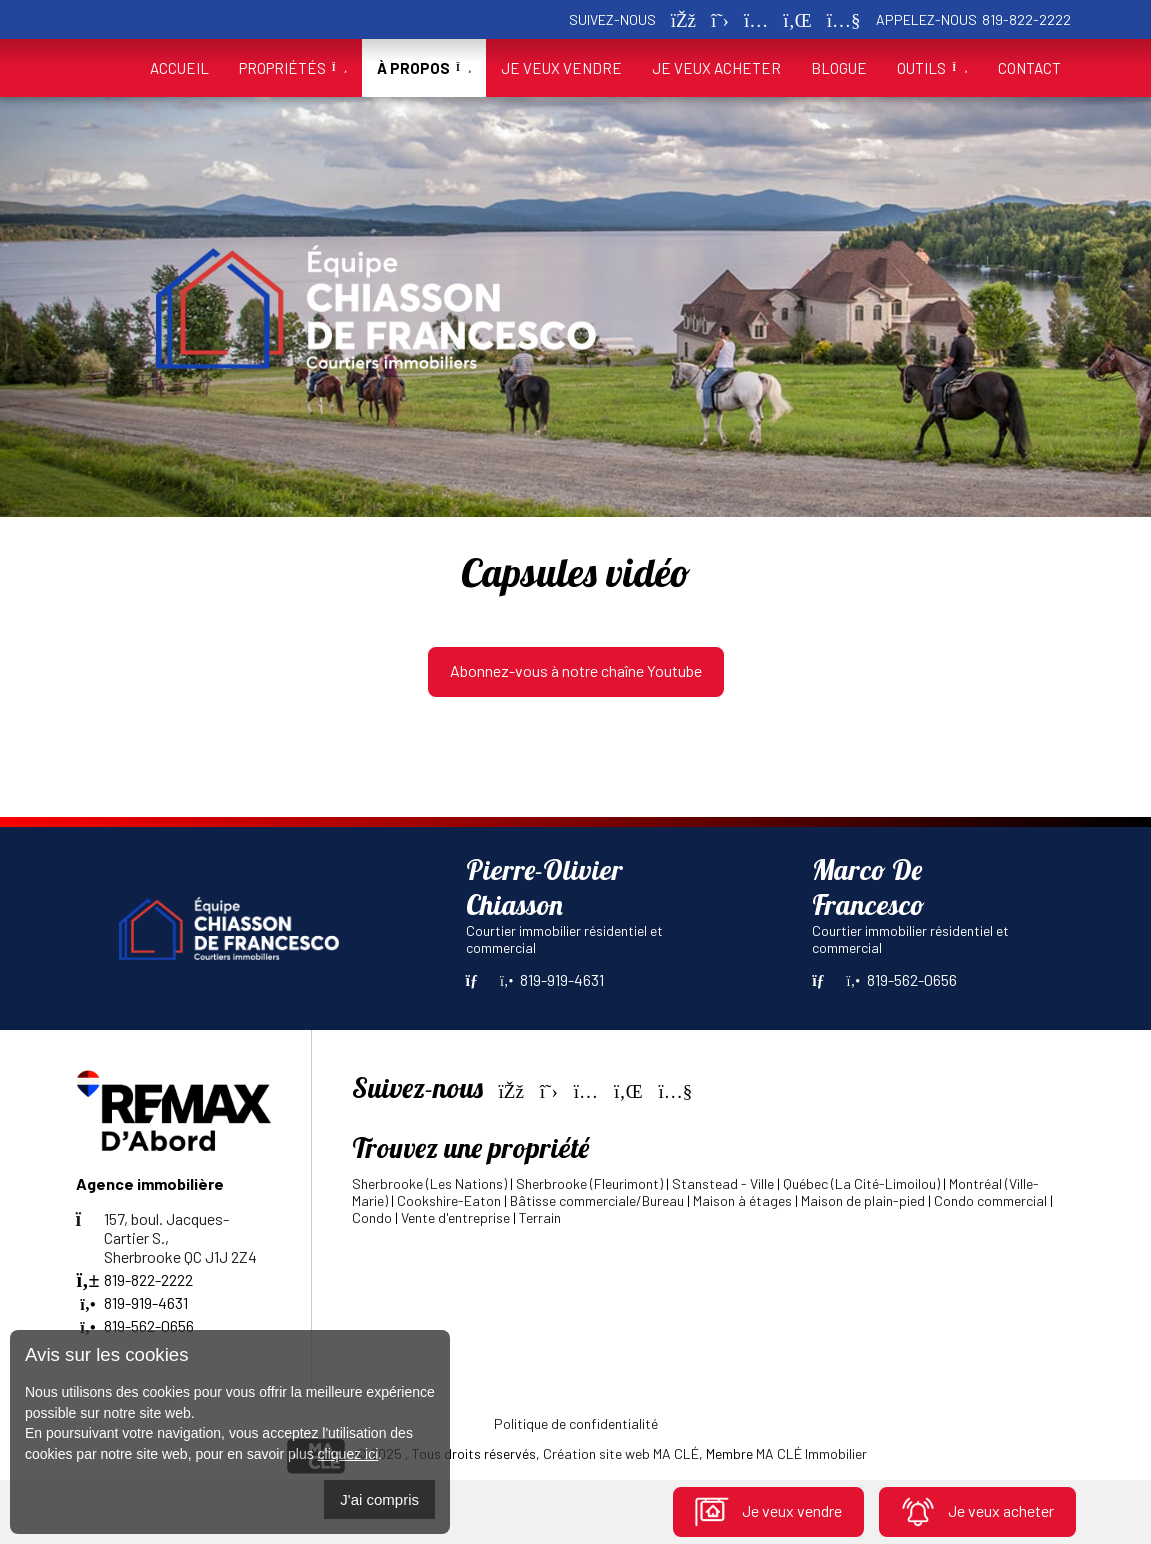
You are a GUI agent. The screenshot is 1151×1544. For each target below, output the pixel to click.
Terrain (540, 1217)
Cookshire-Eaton (449, 1200)
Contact (1029, 68)
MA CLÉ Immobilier (811, 1453)
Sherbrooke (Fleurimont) (589, 1183)
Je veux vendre (768, 1511)
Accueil (179, 68)
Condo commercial (990, 1200)
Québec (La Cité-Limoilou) (861, 1183)
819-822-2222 (1026, 19)
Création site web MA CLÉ (621, 1453)
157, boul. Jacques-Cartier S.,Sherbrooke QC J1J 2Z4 (166, 1237)
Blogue (839, 68)
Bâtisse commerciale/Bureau (597, 1200)
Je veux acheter (977, 1511)
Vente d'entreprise (455, 1217)
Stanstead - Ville (723, 1183)
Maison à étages (742, 1200)
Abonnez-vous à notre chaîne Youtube (576, 670)
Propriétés (293, 68)
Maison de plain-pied (863, 1200)
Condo (372, 1217)
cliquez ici (348, 1454)
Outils (932, 68)
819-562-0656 (902, 979)
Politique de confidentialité (576, 1423)
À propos (424, 68)
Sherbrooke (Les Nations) (429, 1183)
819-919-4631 (552, 979)
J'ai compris (379, 1499)
